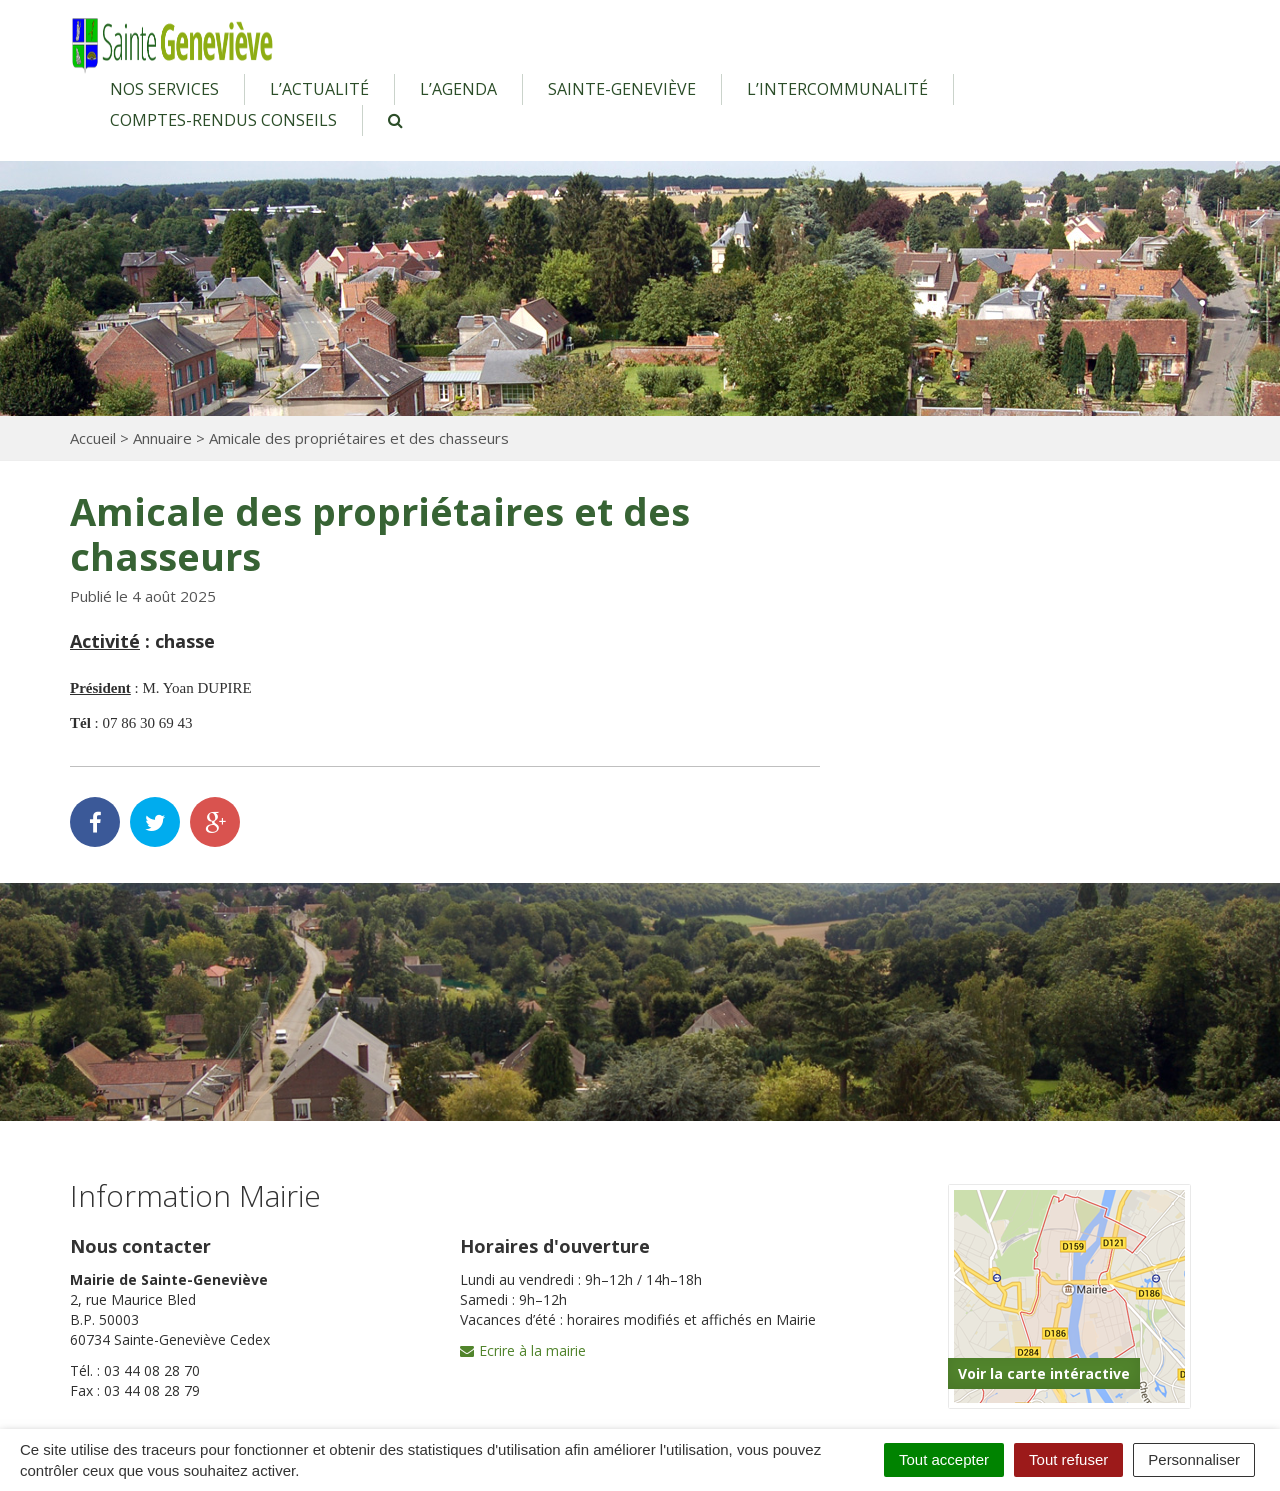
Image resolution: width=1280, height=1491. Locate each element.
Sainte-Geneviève (622, 89)
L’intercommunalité (837, 89)
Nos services (164, 89)
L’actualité (319, 89)
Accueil (93, 438)
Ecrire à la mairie (523, 1350)
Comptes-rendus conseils (223, 120)
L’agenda (458, 89)
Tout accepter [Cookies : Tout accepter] (944, 1459)
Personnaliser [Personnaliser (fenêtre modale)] (1194, 1459)
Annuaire (162, 438)
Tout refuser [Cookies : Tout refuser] (1068, 1459)
